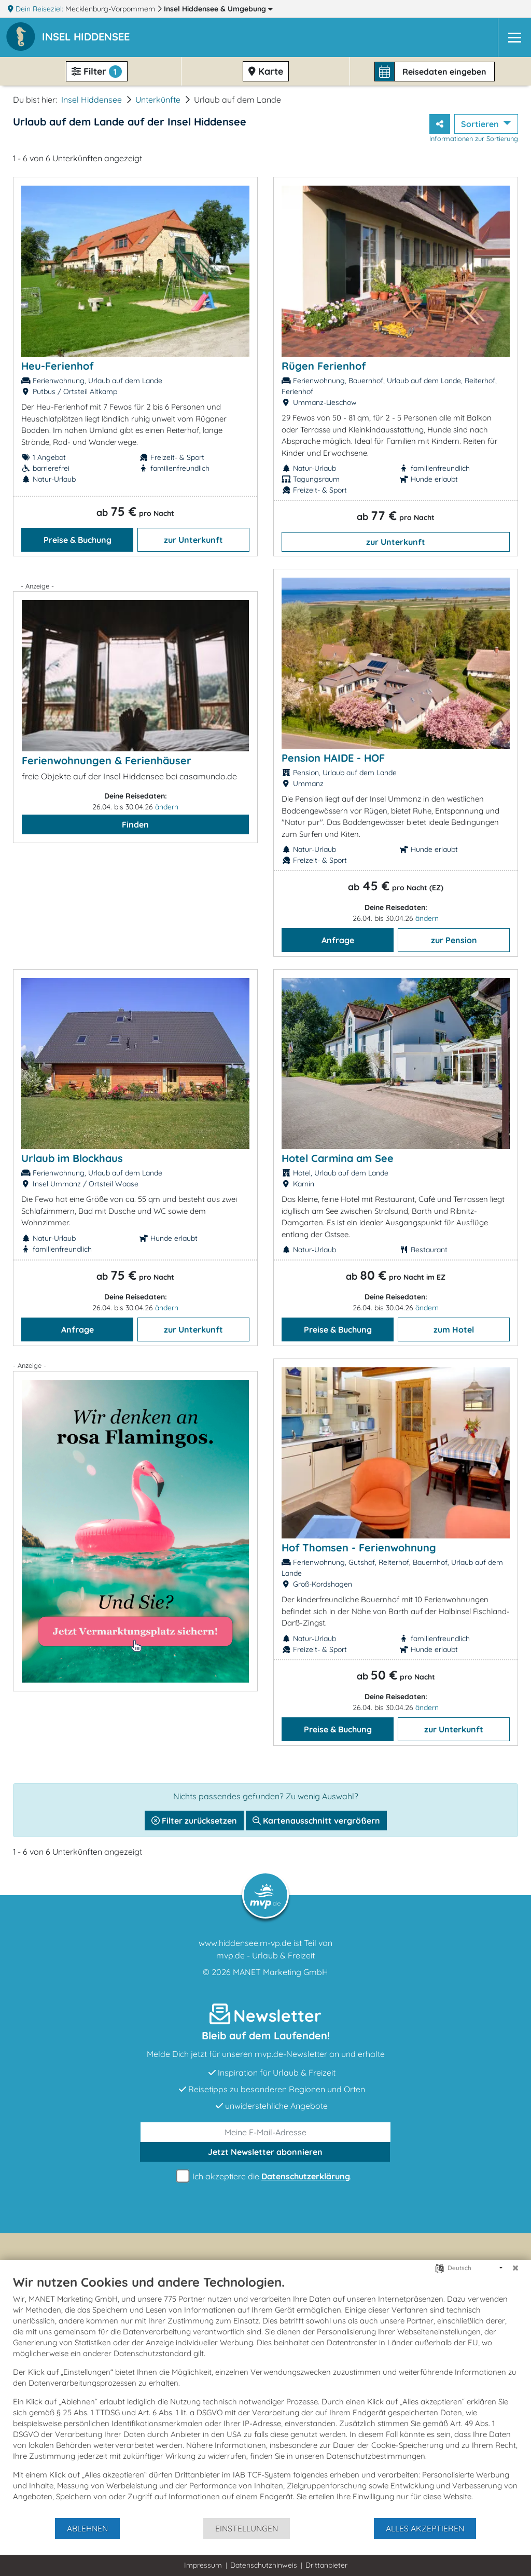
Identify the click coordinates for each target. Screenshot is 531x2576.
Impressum (203, 2565)
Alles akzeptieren (425, 2528)
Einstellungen (246, 2528)
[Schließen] (515, 2268)
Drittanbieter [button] (326, 2565)
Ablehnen (87, 2528)
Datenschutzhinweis (263, 2565)
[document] (265, 2395)
